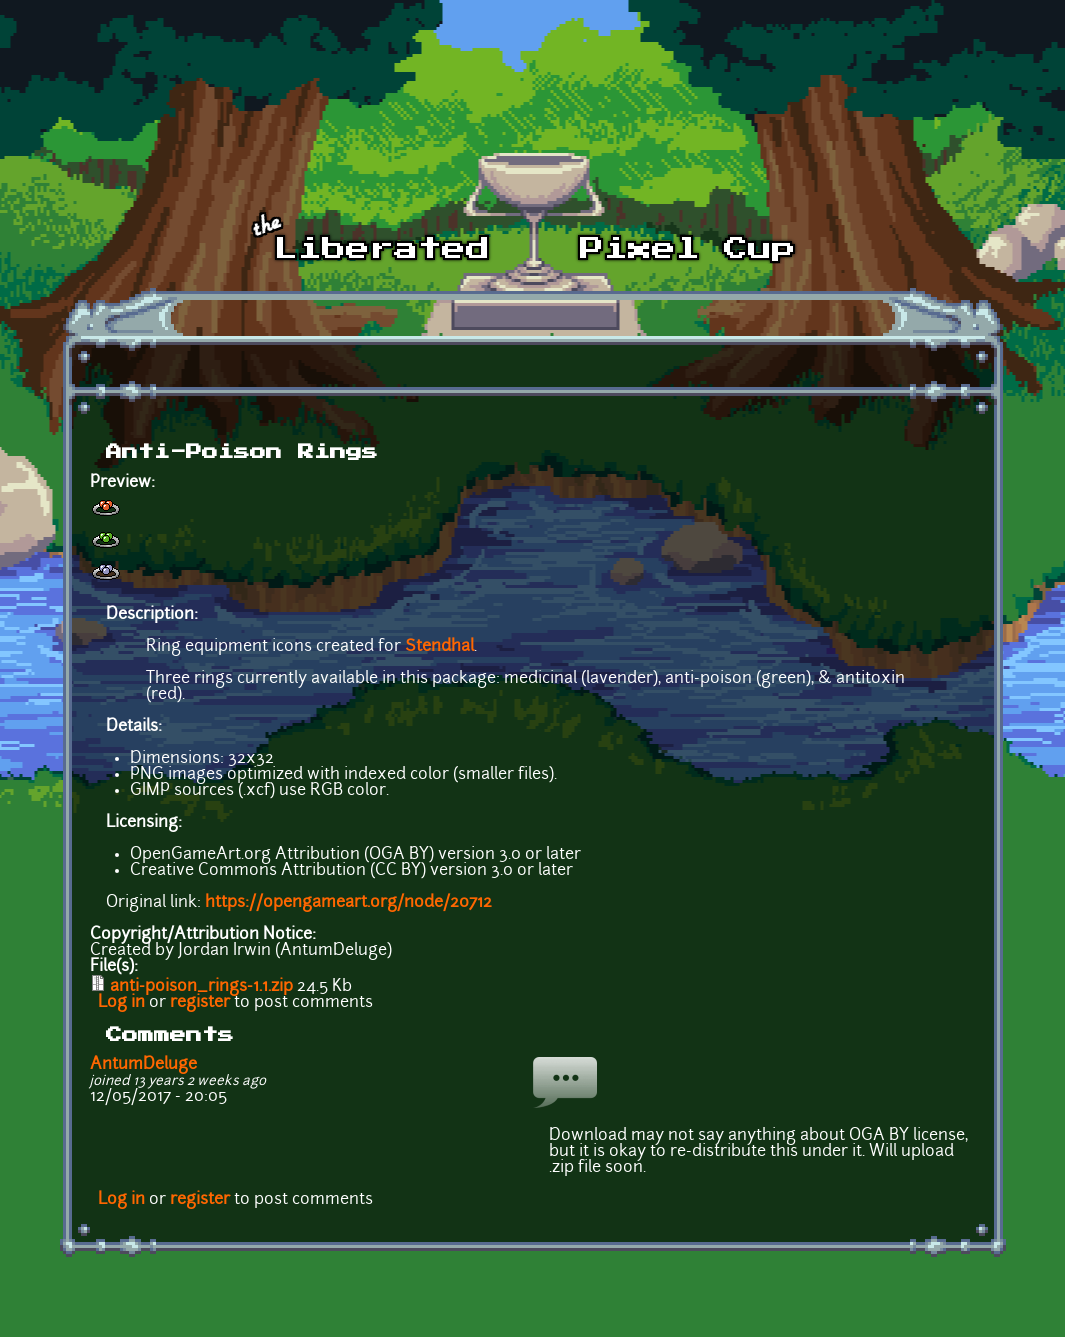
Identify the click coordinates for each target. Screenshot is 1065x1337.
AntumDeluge (143, 1065)
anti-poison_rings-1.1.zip (201, 987)
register (200, 1003)
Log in (121, 1003)
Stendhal (439, 647)
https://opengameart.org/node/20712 (348, 903)
